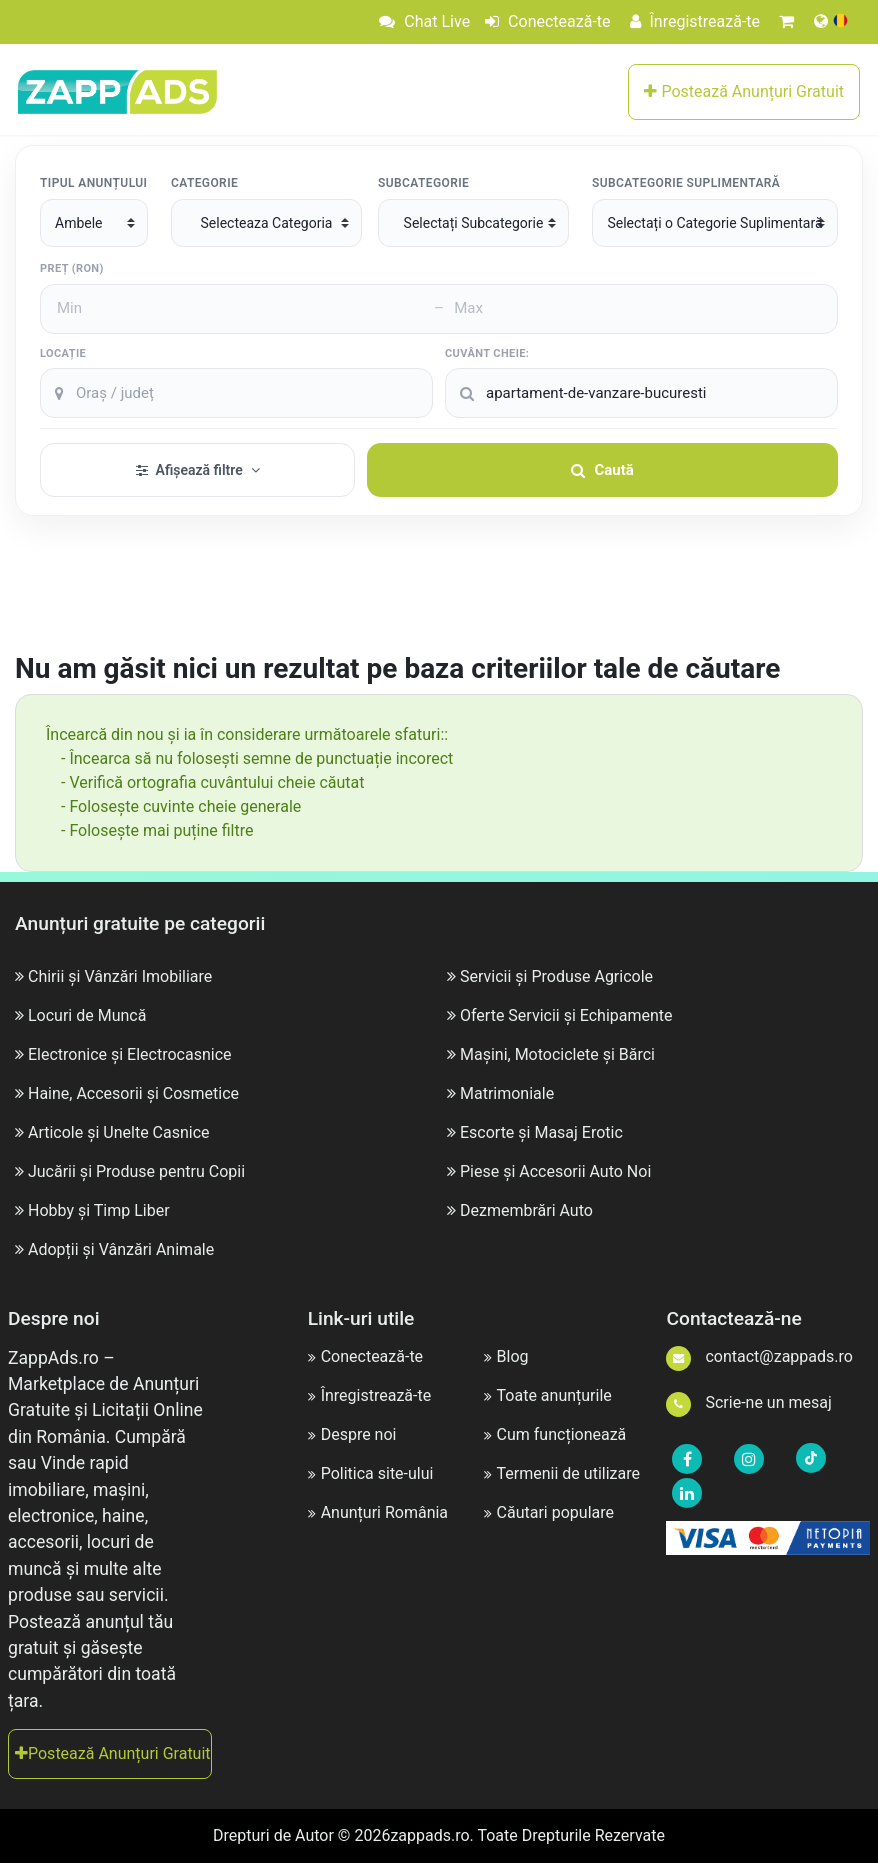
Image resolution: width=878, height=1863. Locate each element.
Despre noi (352, 1434)
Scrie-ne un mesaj (748, 1402)
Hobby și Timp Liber (99, 1210)
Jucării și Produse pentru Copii (136, 1171)
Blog (506, 1356)
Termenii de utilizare (562, 1473)
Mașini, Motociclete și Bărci (557, 1054)
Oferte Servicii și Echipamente (566, 1015)
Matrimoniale (507, 1093)
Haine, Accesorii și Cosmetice (133, 1093)
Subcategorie (423, 183)
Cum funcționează (555, 1434)
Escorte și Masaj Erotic (541, 1132)
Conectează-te (547, 21)
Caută (602, 470)
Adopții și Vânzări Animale (121, 1249)
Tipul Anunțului (93, 183)
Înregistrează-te (695, 21)
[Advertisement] (439, 595)
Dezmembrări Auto (526, 1210)
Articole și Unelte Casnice (119, 1132)
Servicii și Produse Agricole (556, 976)
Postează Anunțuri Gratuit (744, 91)
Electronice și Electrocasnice (130, 1054)
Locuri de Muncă (87, 1015)
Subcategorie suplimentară (686, 183)
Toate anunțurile (548, 1395)
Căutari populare (549, 1512)
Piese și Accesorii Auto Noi (555, 1171)
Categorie (204, 183)
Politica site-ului (371, 1473)
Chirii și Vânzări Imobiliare (120, 976)
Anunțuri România (378, 1512)
